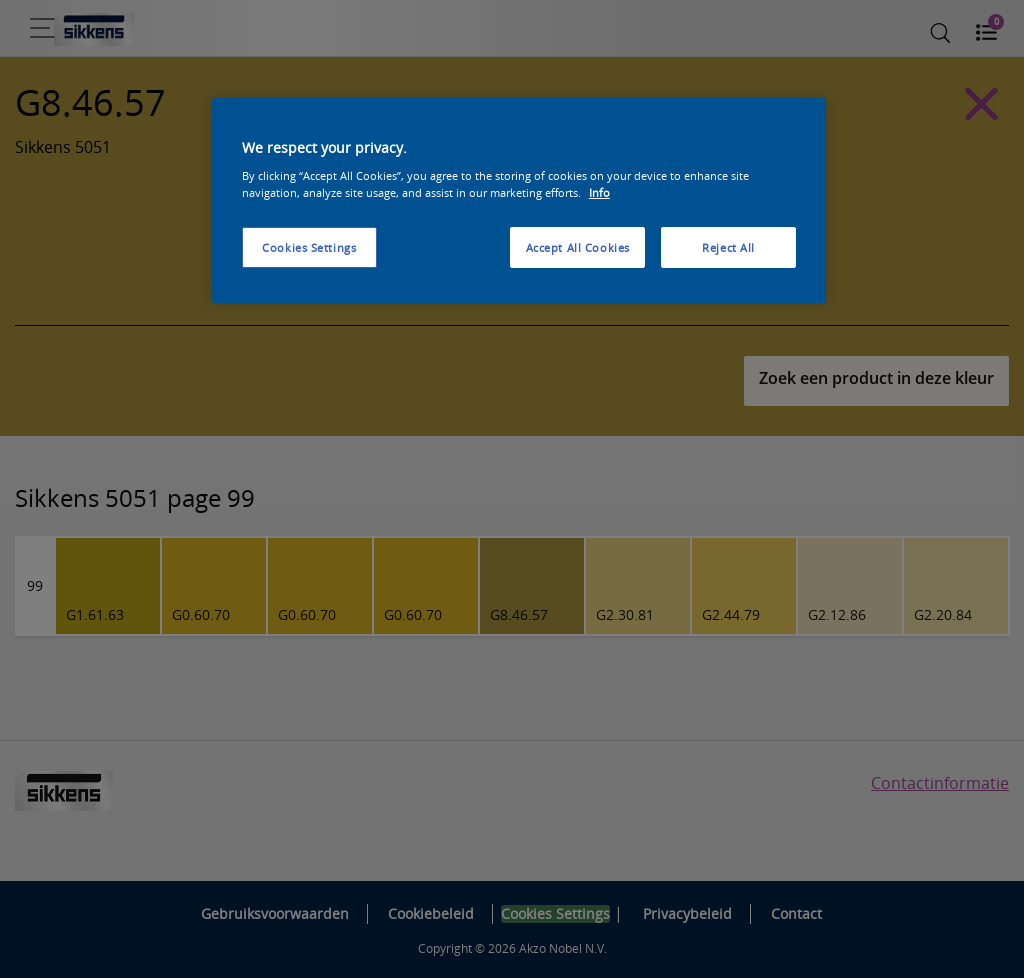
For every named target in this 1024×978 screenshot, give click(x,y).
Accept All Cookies (578, 247)
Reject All (728, 247)
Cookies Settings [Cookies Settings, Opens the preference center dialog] (309, 247)
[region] (519, 201)
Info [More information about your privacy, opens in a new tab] (599, 192)
